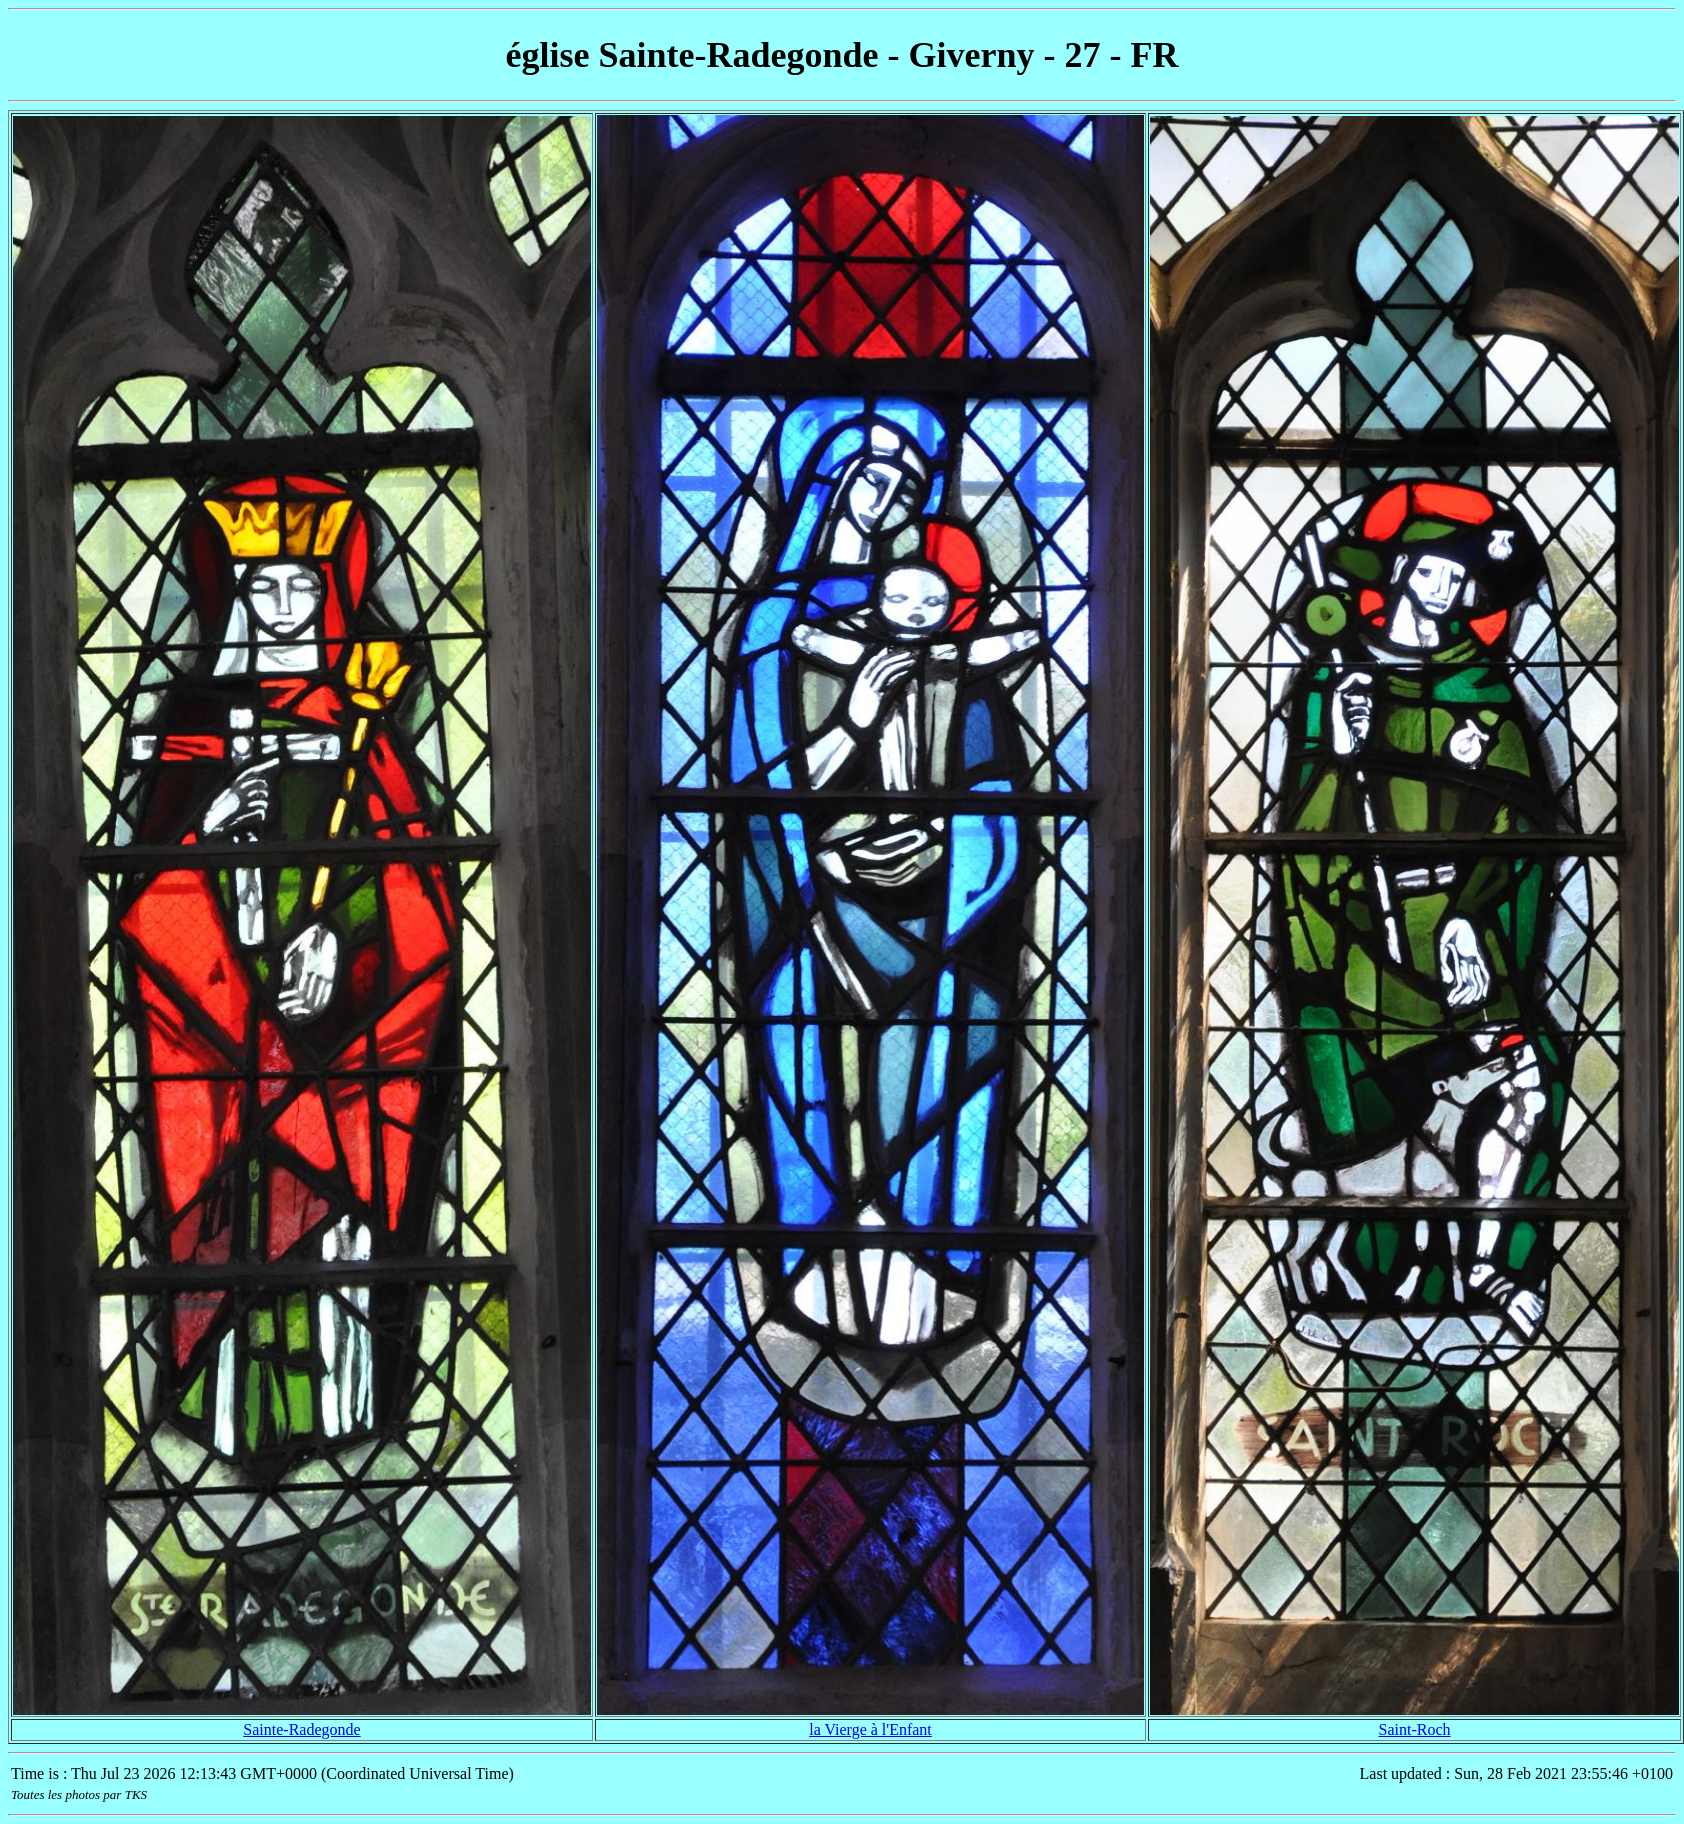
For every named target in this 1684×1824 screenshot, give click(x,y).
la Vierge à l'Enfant (870, 1729)
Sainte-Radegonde (301, 1729)
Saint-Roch (1415, 1729)
